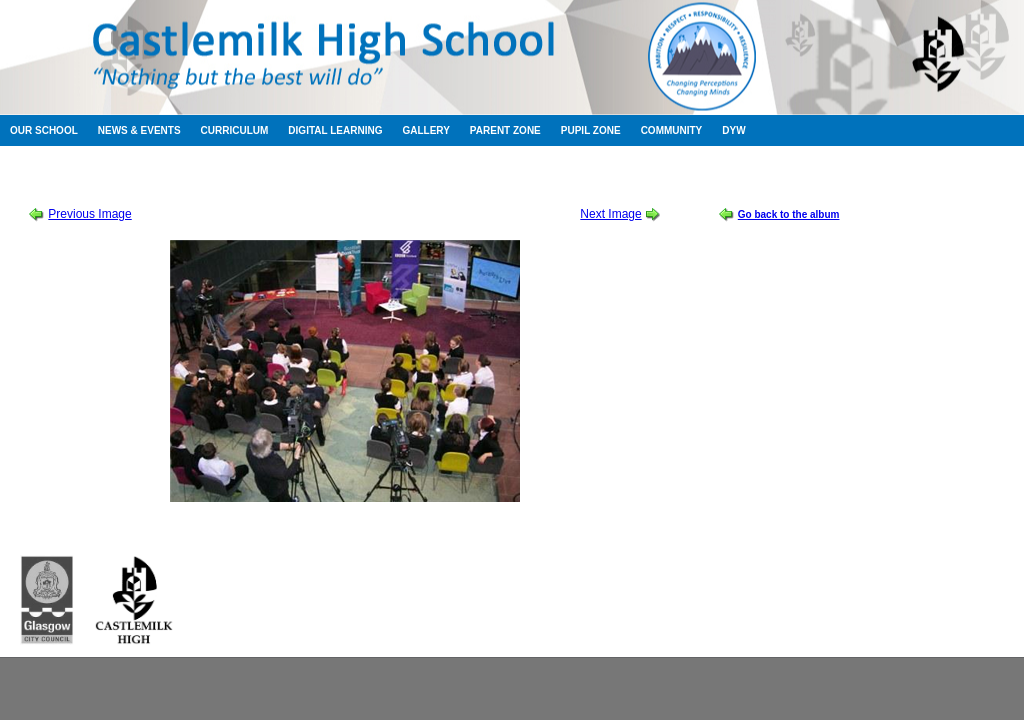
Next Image (610, 214)
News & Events (139, 130)
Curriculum (235, 130)
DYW (733, 130)
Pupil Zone (591, 130)
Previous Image (89, 214)
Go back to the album (789, 214)
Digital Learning (335, 130)
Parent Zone (505, 130)
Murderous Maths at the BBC (336, 179)
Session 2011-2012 (197, 179)
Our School (44, 130)
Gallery (425, 130)
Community (672, 130)
